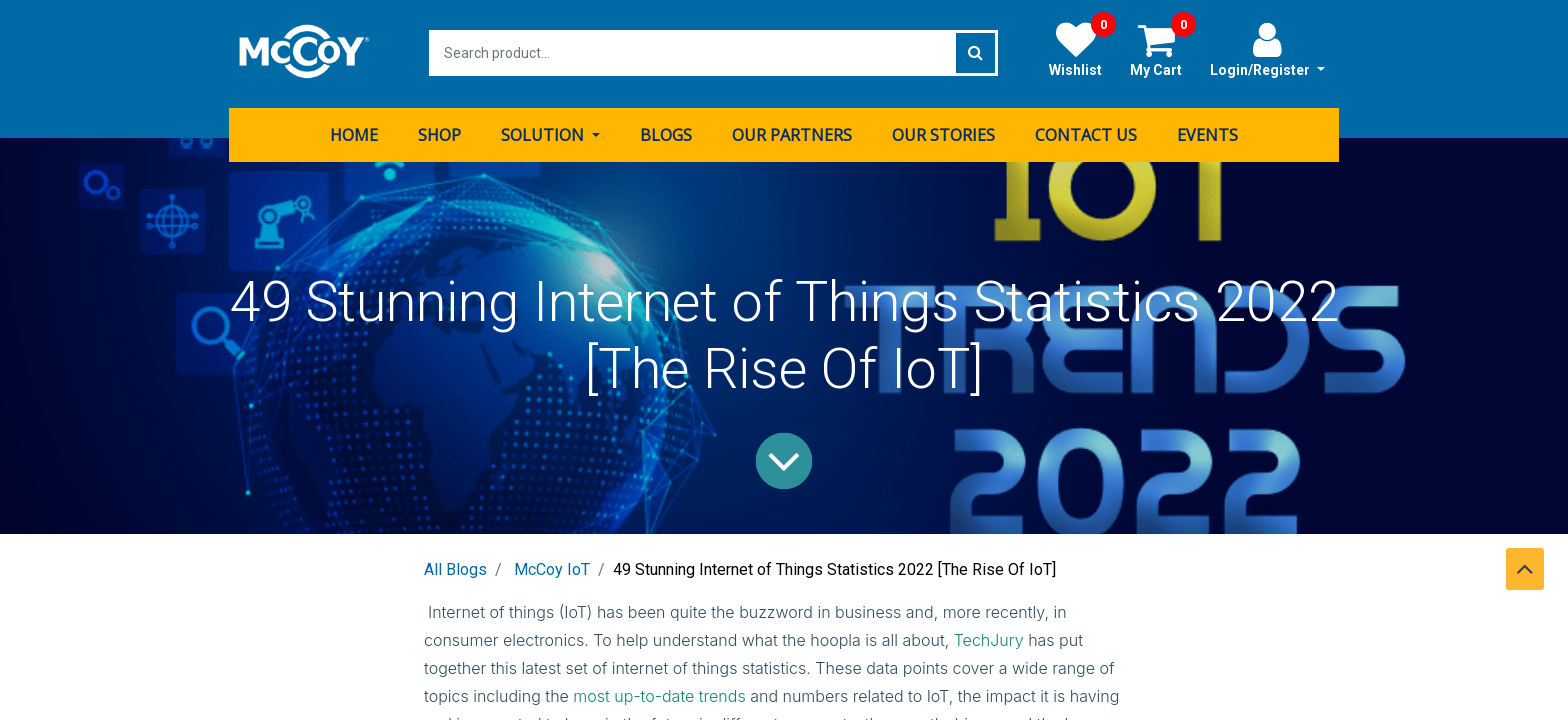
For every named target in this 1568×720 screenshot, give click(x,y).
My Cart (1163, 49)
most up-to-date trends (659, 694)
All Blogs (455, 567)
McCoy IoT (552, 567)
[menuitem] (354, 133)
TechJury (989, 638)
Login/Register (1267, 49)
